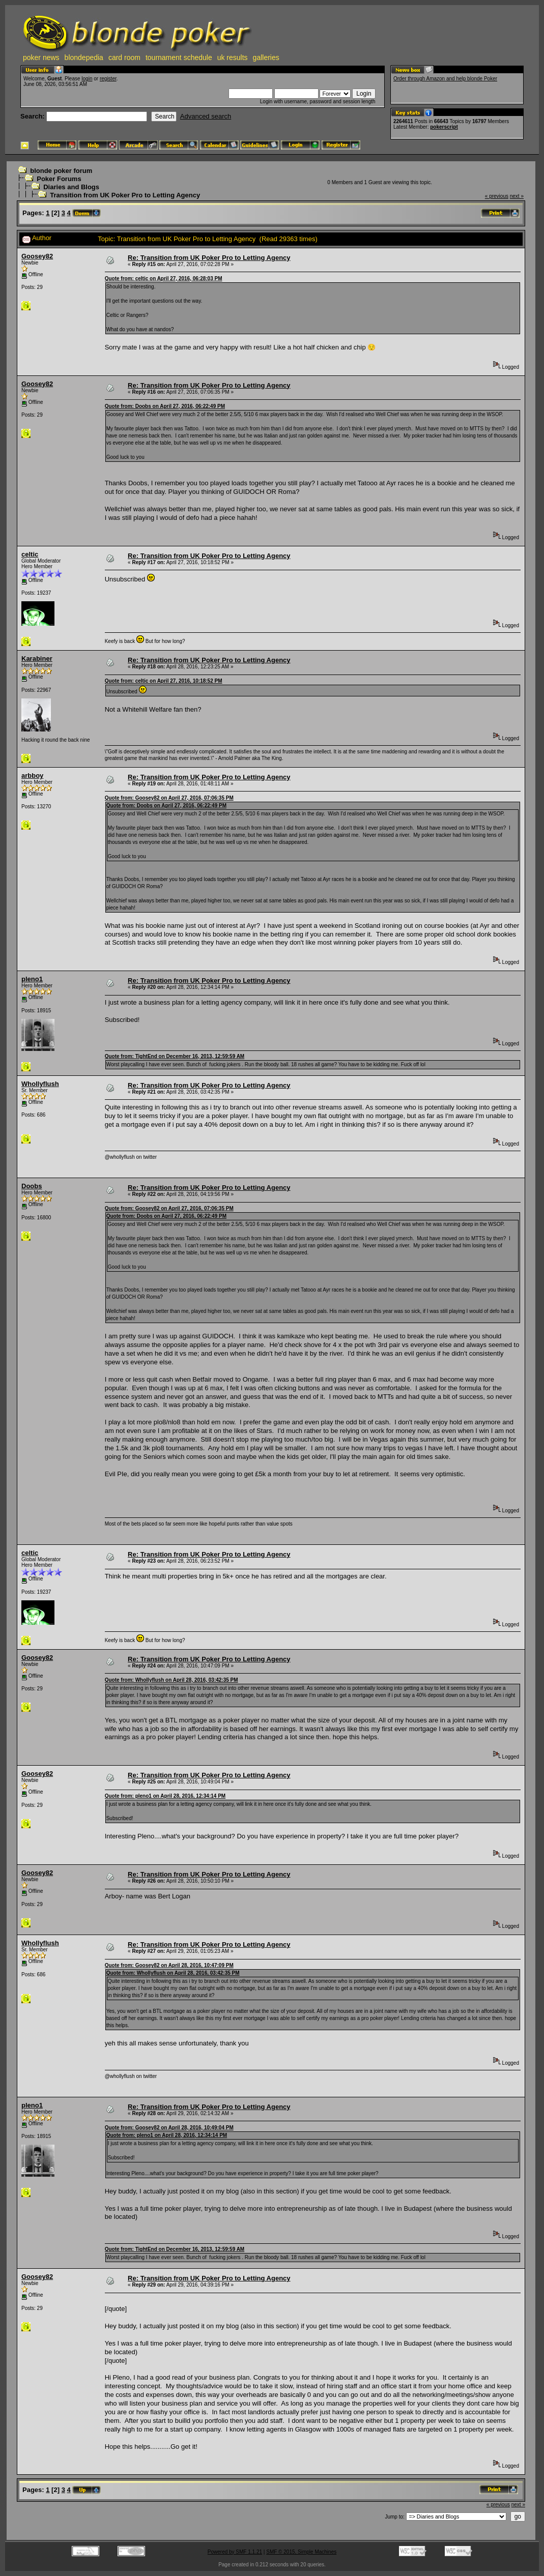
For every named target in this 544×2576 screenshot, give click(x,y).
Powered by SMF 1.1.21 (235, 2552)
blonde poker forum (61, 170)
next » (517, 196)
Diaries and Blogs (71, 187)
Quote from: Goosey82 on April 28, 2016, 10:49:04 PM (169, 2127)
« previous (496, 196)
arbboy (32, 775)
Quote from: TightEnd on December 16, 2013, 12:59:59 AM (175, 1056)
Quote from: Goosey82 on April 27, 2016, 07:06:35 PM (169, 798)
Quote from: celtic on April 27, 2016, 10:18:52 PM (163, 681)
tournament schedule (179, 57)
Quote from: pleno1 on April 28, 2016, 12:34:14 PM (165, 1796)
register (108, 78)
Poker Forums (59, 179)
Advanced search (205, 116)
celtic (29, 554)
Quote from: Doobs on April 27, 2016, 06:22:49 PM (165, 406)
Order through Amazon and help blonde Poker (445, 78)
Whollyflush (40, 1084)
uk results (232, 57)
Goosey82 (37, 256)
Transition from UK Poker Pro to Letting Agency (125, 195)
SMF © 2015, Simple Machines (301, 2552)
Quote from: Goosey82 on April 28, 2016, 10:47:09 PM (169, 1965)
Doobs (31, 1186)
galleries (266, 57)
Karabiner (36, 658)
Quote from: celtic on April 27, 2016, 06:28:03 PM (163, 278)
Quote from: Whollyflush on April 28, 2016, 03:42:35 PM (171, 1680)
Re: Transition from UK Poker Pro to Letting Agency (209, 257)
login (86, 78)
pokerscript (443, 127)
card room (124, 57)
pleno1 (32, 979)
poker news (41, 57)
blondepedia (84, 57)
